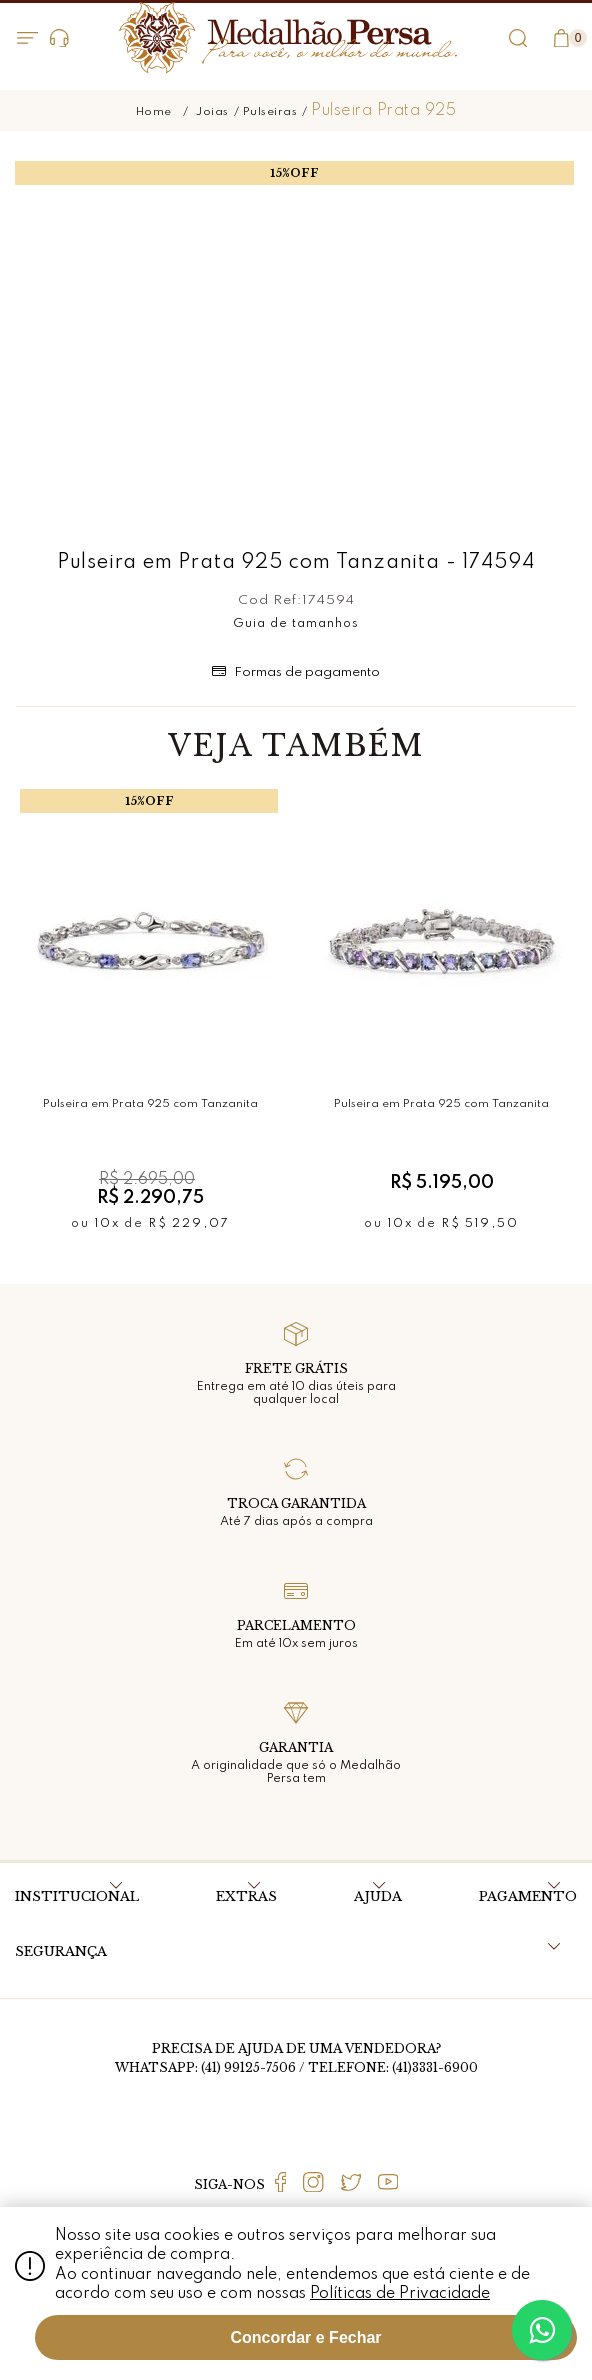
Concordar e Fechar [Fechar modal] (305, 2337)
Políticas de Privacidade (400, 2294)
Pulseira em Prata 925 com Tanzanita (150, 1104)
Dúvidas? (59, 38)
